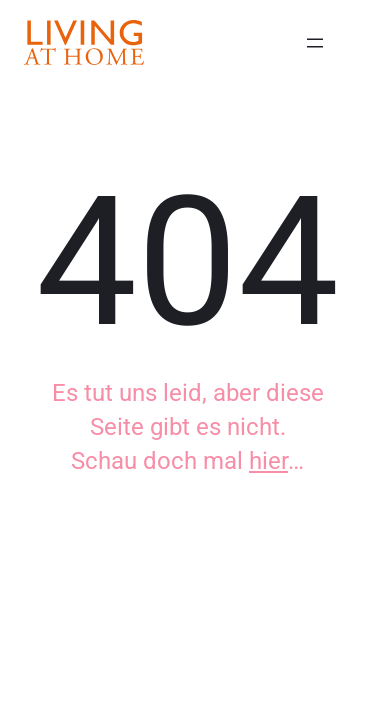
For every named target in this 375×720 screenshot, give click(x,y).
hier (268, 461)
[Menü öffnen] (315, 43)
